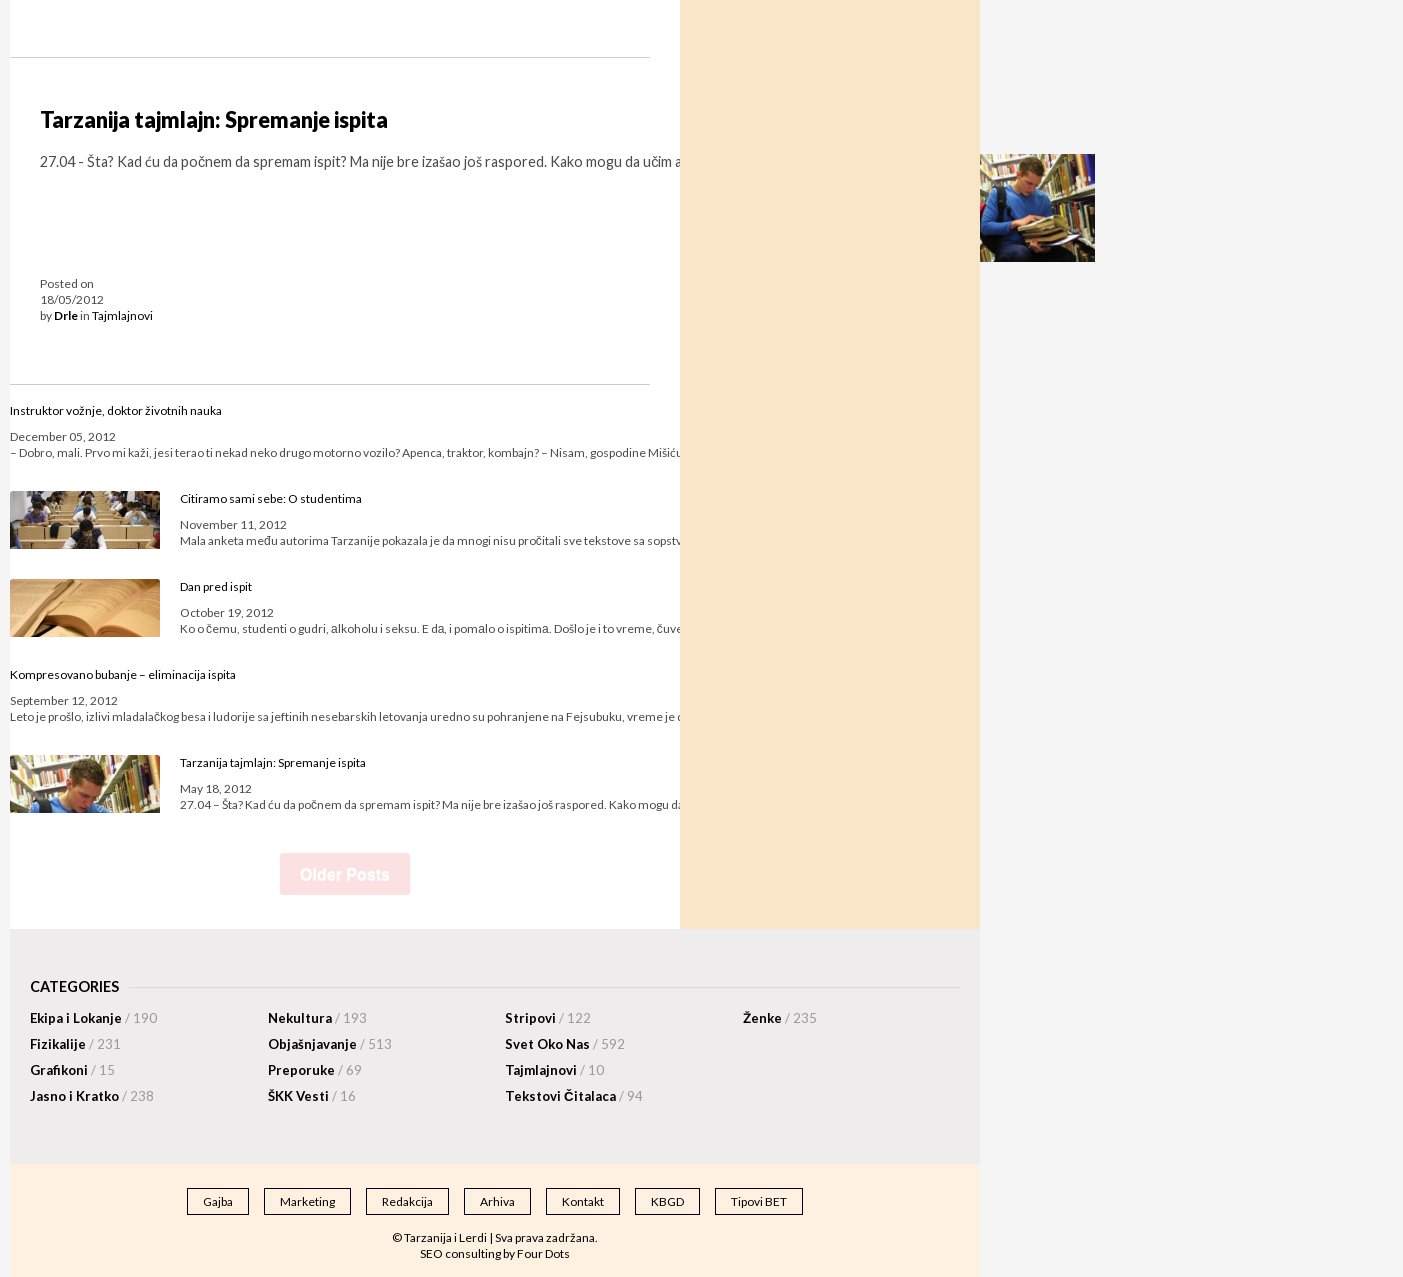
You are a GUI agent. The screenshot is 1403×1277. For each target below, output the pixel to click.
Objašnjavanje (330, 1044)
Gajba (218, 1201)
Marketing (307, 1201)
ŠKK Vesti (312, 1096)
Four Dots (543, 1253)
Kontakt (583, 1201)
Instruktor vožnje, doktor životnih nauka (116, 410)
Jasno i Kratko (92, 1096)
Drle (66, 315)
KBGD (667, 1201)
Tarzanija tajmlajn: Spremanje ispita (214, 120)
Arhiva (497, 1201)
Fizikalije (75, 1044)
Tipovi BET (759, 1201)
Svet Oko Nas (565, 1044)
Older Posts (345, 874)
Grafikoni (72, 1070)
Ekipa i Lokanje (93, 1018)
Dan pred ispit (216, 586)
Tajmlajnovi (122, 315)
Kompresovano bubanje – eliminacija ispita (123, 674)
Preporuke (315, 1070)
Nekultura (317, 1018)
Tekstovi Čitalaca (574, 1096)
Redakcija (407, 1201)
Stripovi (548, 1018)
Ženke (780, 1018)
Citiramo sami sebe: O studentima (271, 498)
